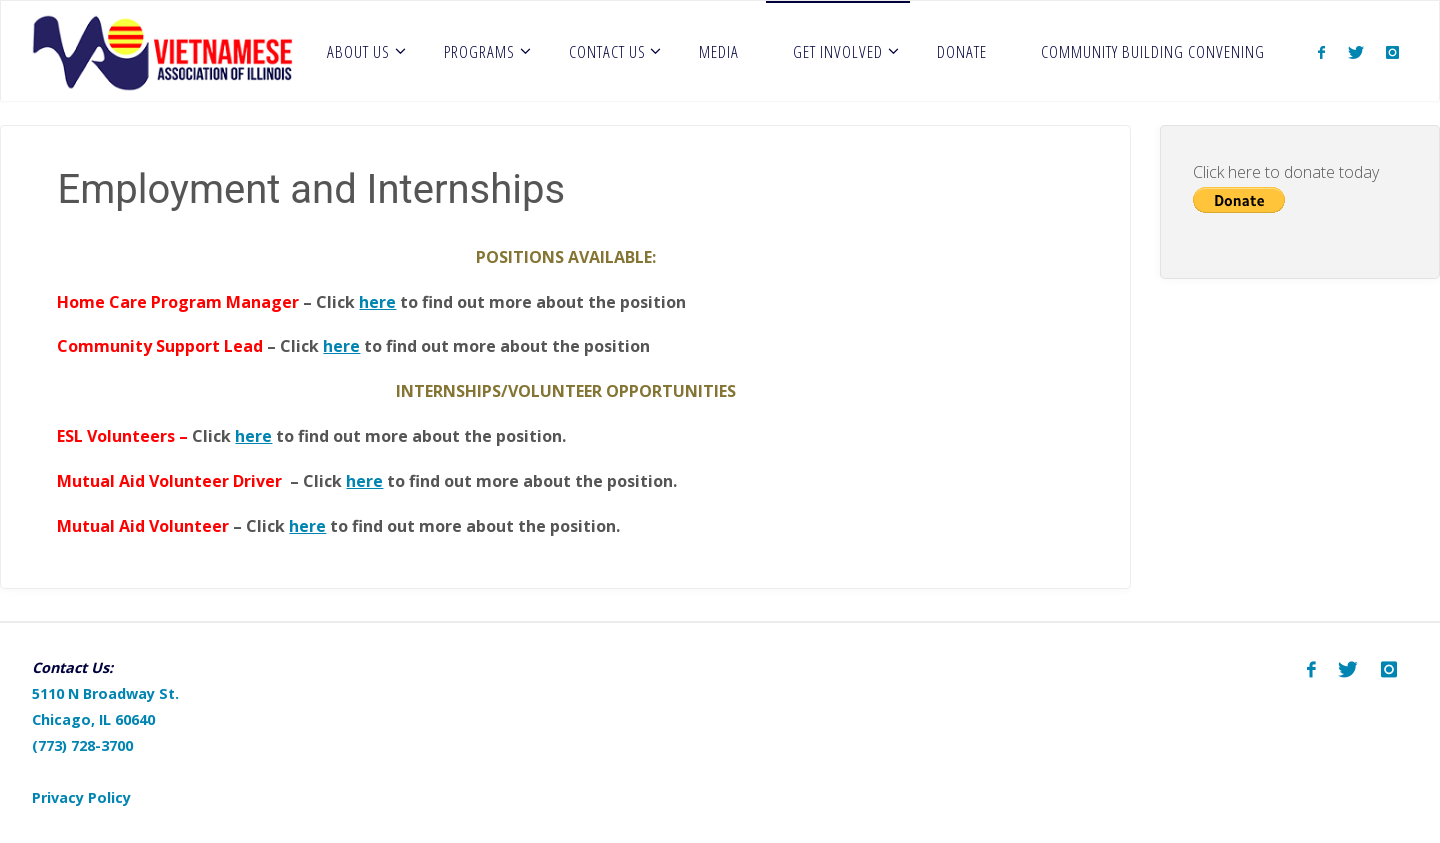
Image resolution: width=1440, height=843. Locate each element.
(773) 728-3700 (82, 745)
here (377, 302)
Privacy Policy (81, 797)
